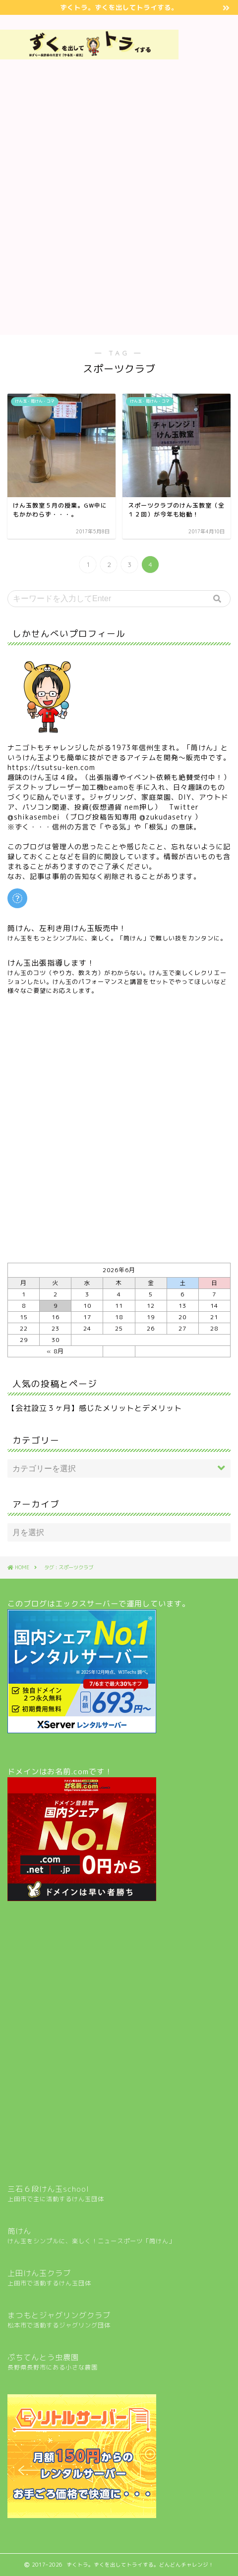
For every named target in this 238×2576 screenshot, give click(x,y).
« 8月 (55, 1351)
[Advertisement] (208, 176)
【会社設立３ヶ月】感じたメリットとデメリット (94, 1408)
